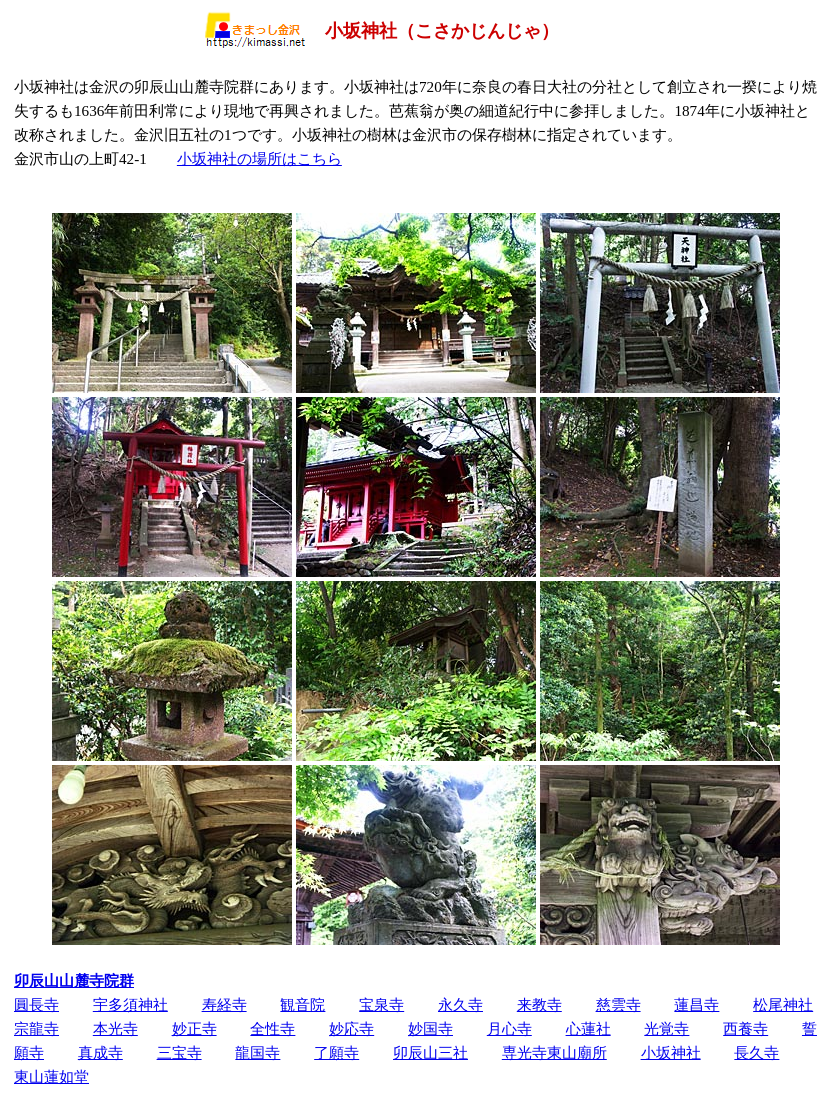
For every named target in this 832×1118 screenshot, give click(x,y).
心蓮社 (588, 1028)
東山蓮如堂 (51, 1076)
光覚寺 (666, 1028)
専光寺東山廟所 (554, 1052)
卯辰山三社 (430, 1052)
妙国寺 (430, 1028)
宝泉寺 (381, 1004)
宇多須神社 (130, 1004)
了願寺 (336, 1052)
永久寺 (460, 1004)
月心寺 (509, 1028)
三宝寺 (179, 1052)
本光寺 (115, 1028)
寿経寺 (224, 1004)
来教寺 (539, 1004)
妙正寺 (194, 1028)
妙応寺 (351, 1028)
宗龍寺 (36, 1028)
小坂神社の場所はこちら (259, 158)
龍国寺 (257, 1052)
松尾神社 (783, 1004)
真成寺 (100, 1052)
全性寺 (272, 1028)
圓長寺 (36, 1004)
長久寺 (756, 1052)
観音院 (302, 1004)
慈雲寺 (618, 1004)
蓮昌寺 (696, 1004)
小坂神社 (671, 1052)
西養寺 (745, 1028)
